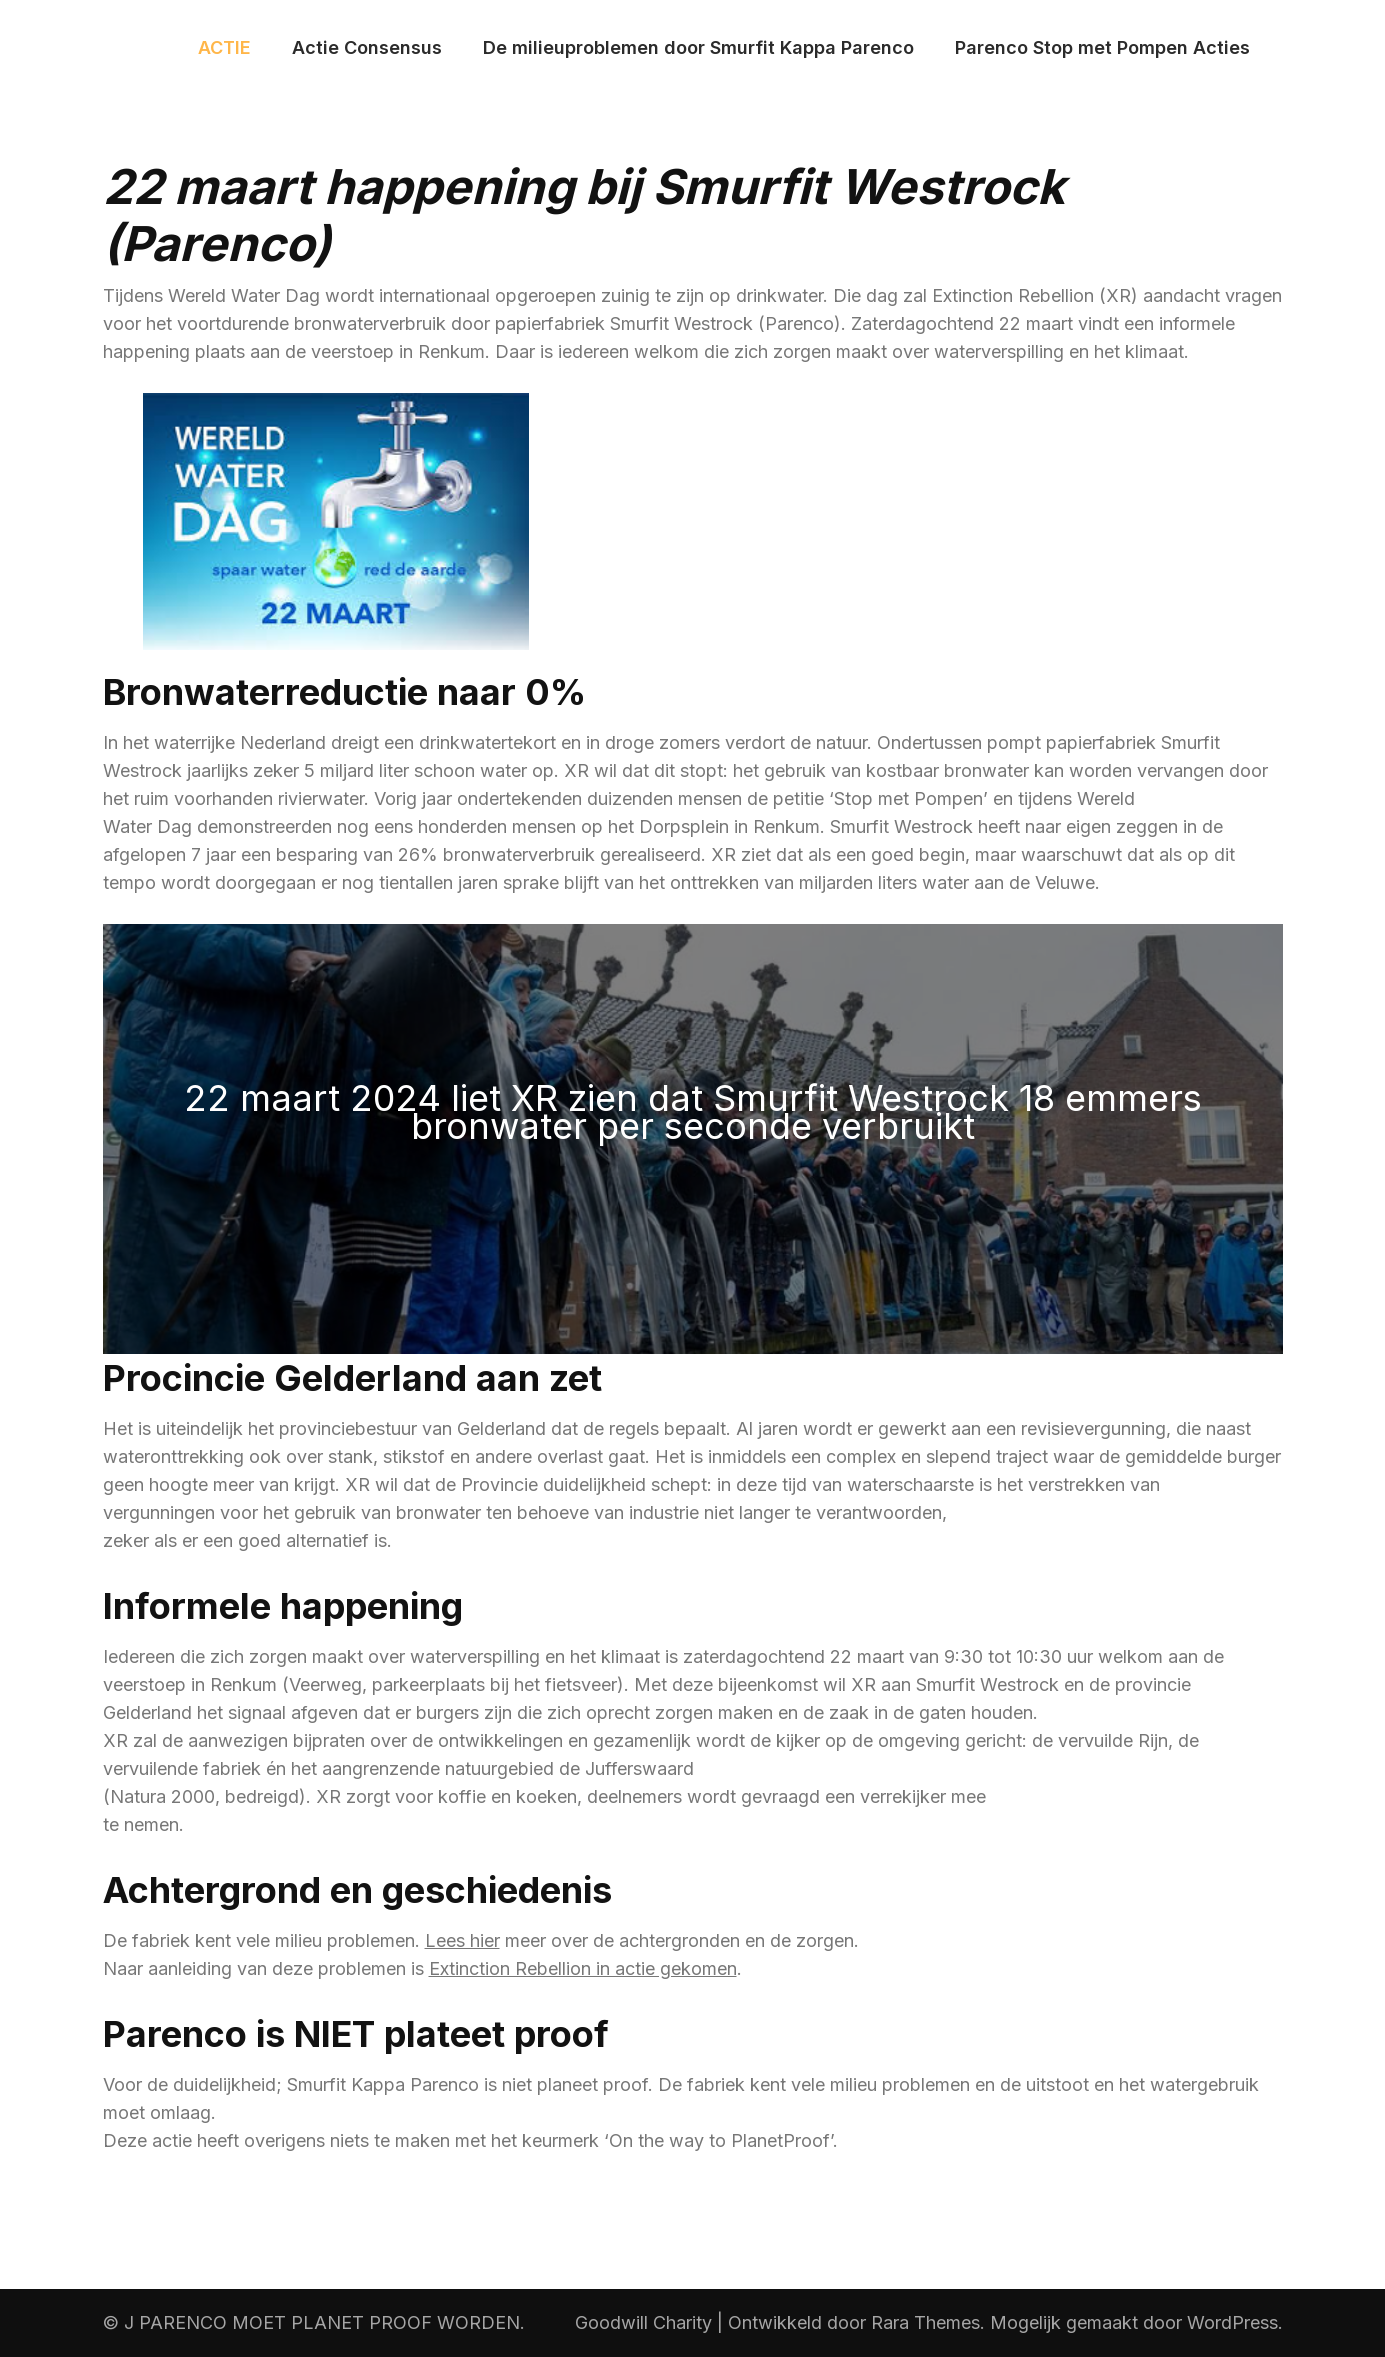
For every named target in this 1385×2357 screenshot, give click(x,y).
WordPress (1232, 2322)
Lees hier (462, 1940)
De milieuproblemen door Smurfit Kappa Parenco (698, 47)
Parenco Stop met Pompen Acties (1102, 47)
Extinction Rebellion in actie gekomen (583, 1968)
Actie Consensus (367, 47)
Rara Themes (925, 2322)
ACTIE (224, 47)
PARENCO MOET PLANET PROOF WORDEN (329, 2322)
